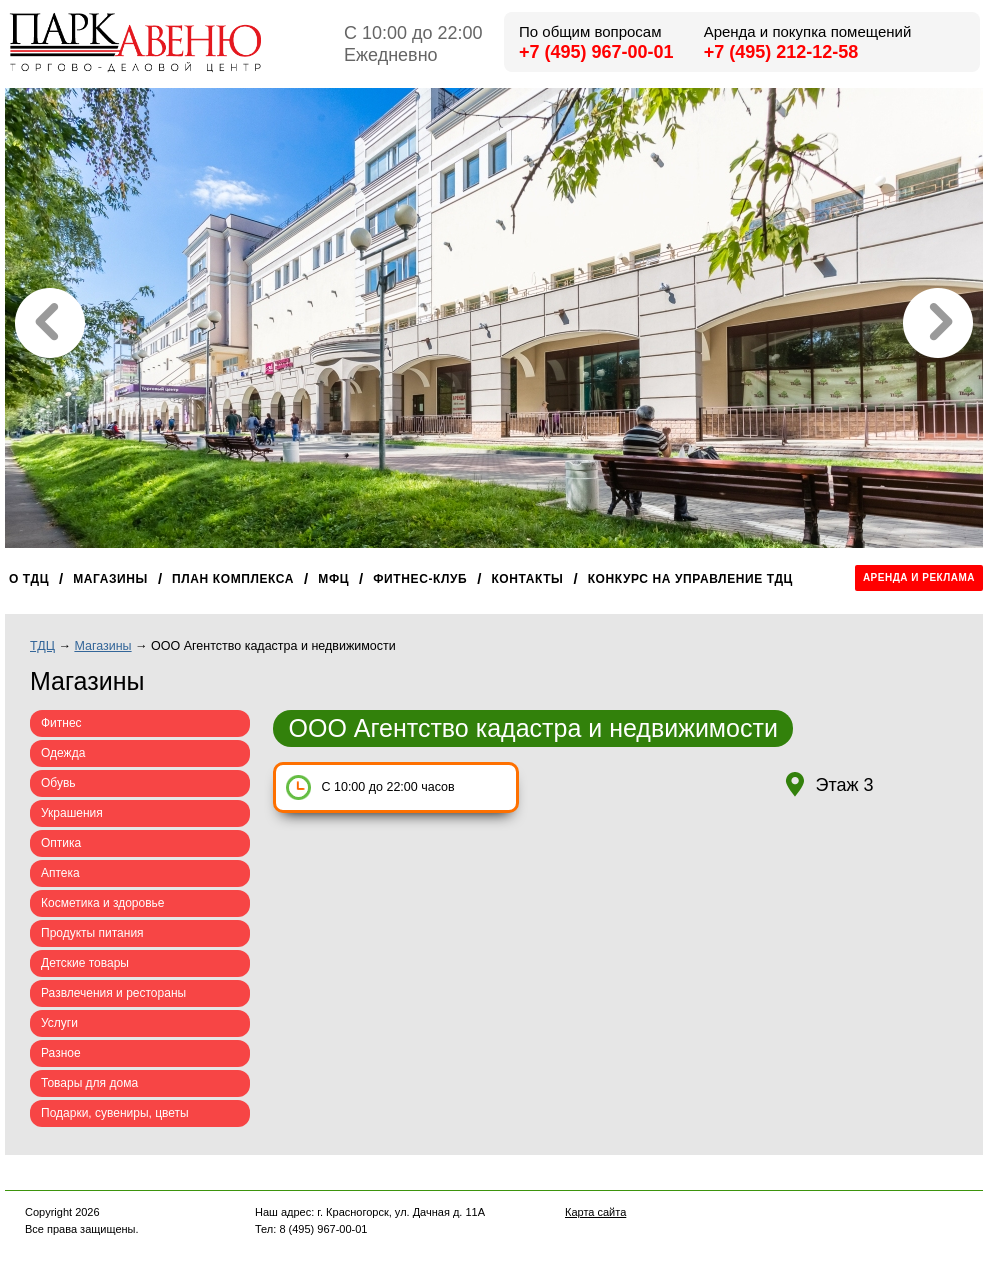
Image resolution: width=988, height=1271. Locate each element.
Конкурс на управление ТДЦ (690, 579)
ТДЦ (42, 646)
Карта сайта (595, 1212)
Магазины (110, 579)
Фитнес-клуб (420, 579)
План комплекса (233, 579)
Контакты (527, 579)
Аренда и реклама (919, 577)
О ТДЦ (29, 579)
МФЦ (333, 579)
